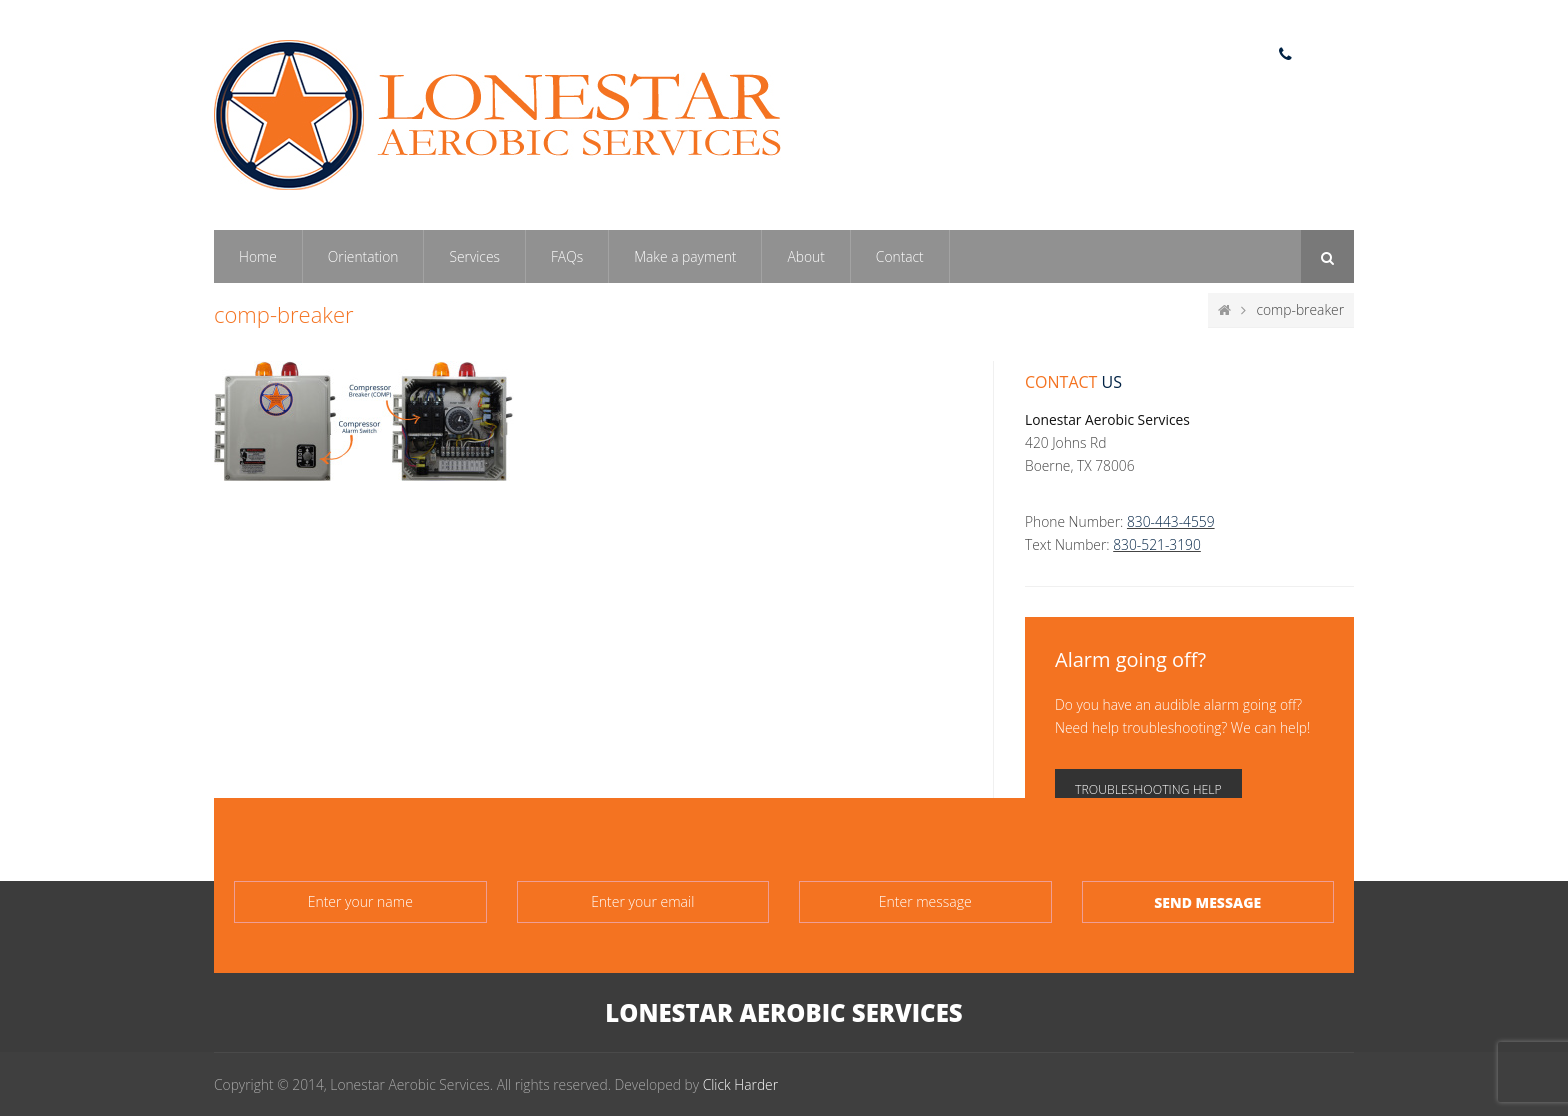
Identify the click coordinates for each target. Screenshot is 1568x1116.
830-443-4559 (1171, 521)
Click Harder (740, 1084)
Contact (900, 256)
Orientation (363, 256)
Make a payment (685, 256)
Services (474, 256)
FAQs (567, 256)
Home (258, 256)
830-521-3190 (1157, 544)
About (805, 256)
